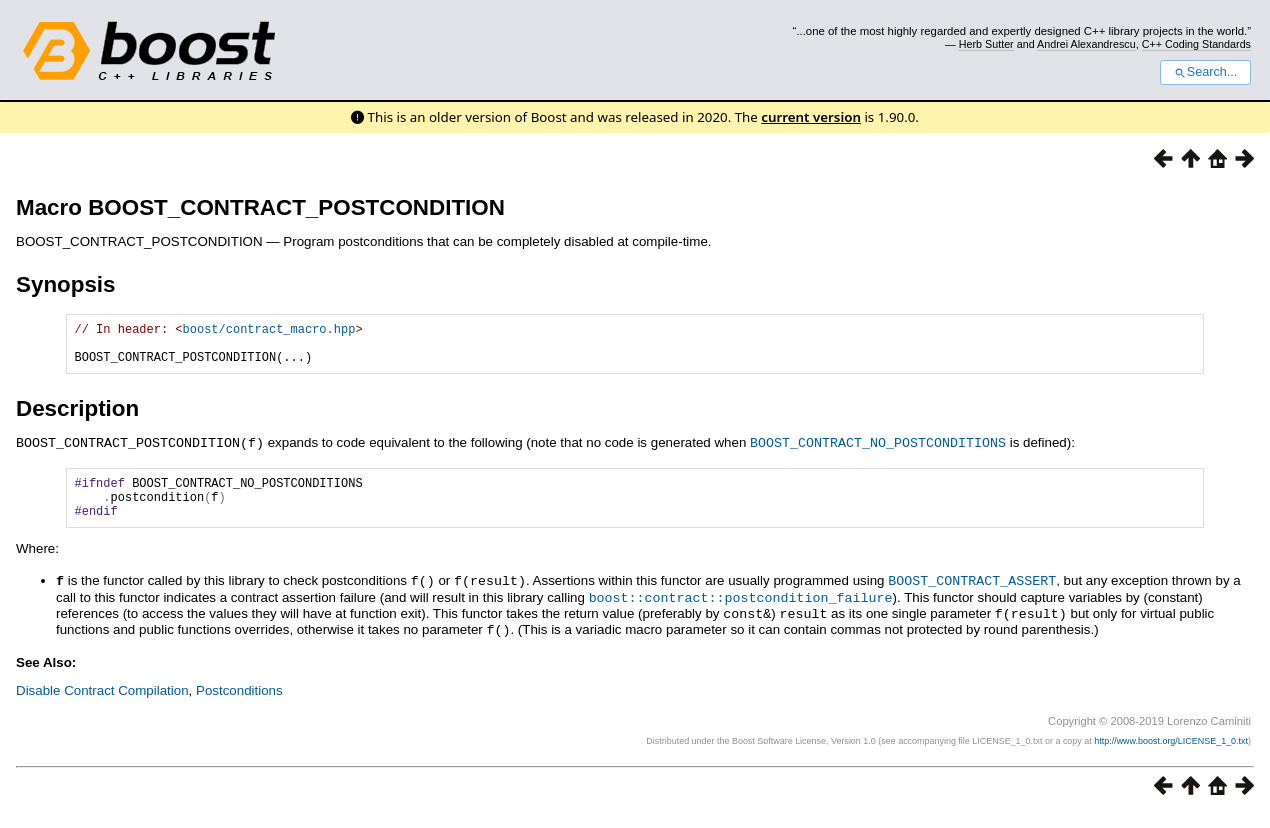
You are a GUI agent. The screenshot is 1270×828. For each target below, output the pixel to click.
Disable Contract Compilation (102, 703)
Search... (1205, 72)
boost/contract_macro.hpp (269, 331)
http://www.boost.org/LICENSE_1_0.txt (1171, 754)
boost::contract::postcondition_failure (741, 613)
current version (811, 117)
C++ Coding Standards (1196, 44)
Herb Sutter (986, 44)
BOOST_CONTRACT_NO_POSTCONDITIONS (878, 451)
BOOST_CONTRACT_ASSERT (972, 597)
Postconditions (239, 703)
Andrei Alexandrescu (1086, 44)
